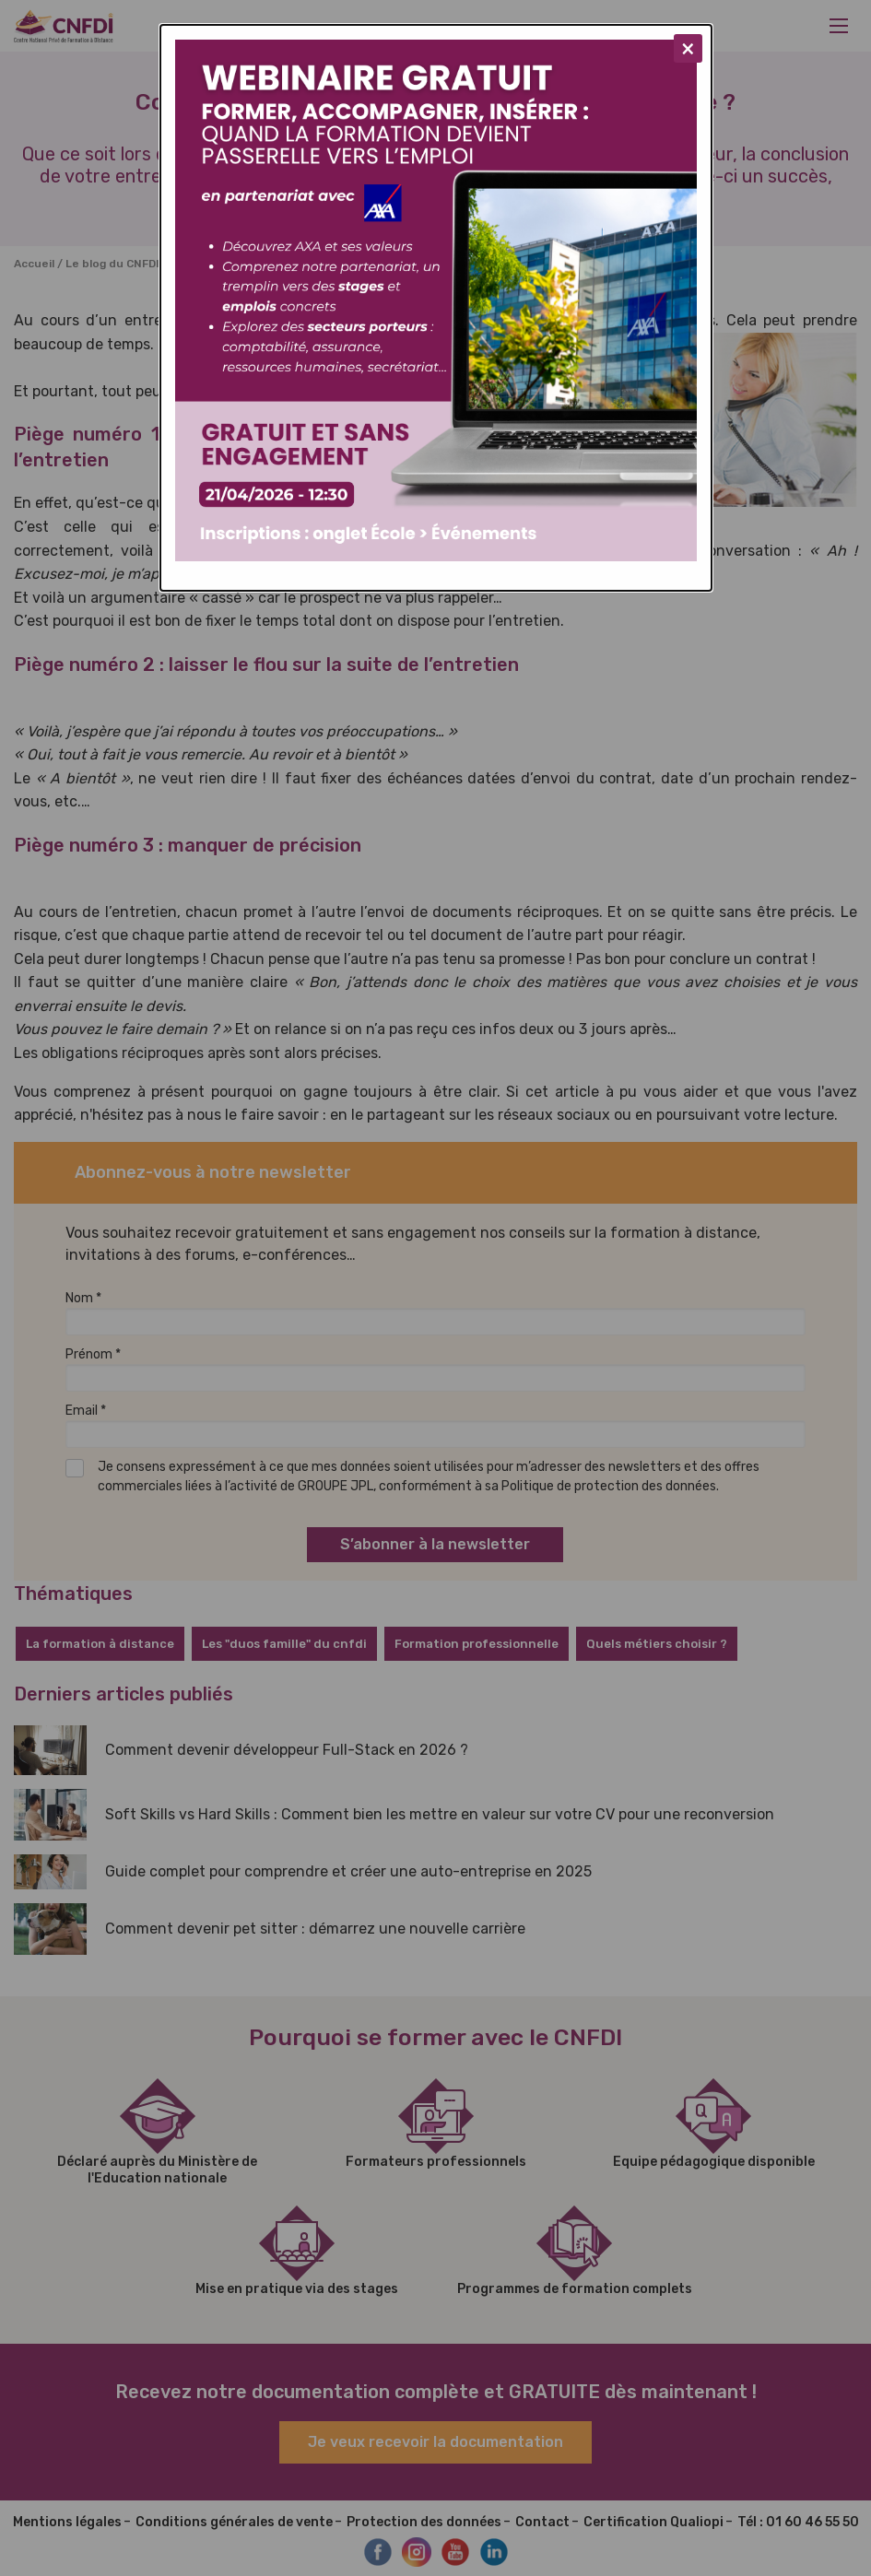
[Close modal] (688, 48)
